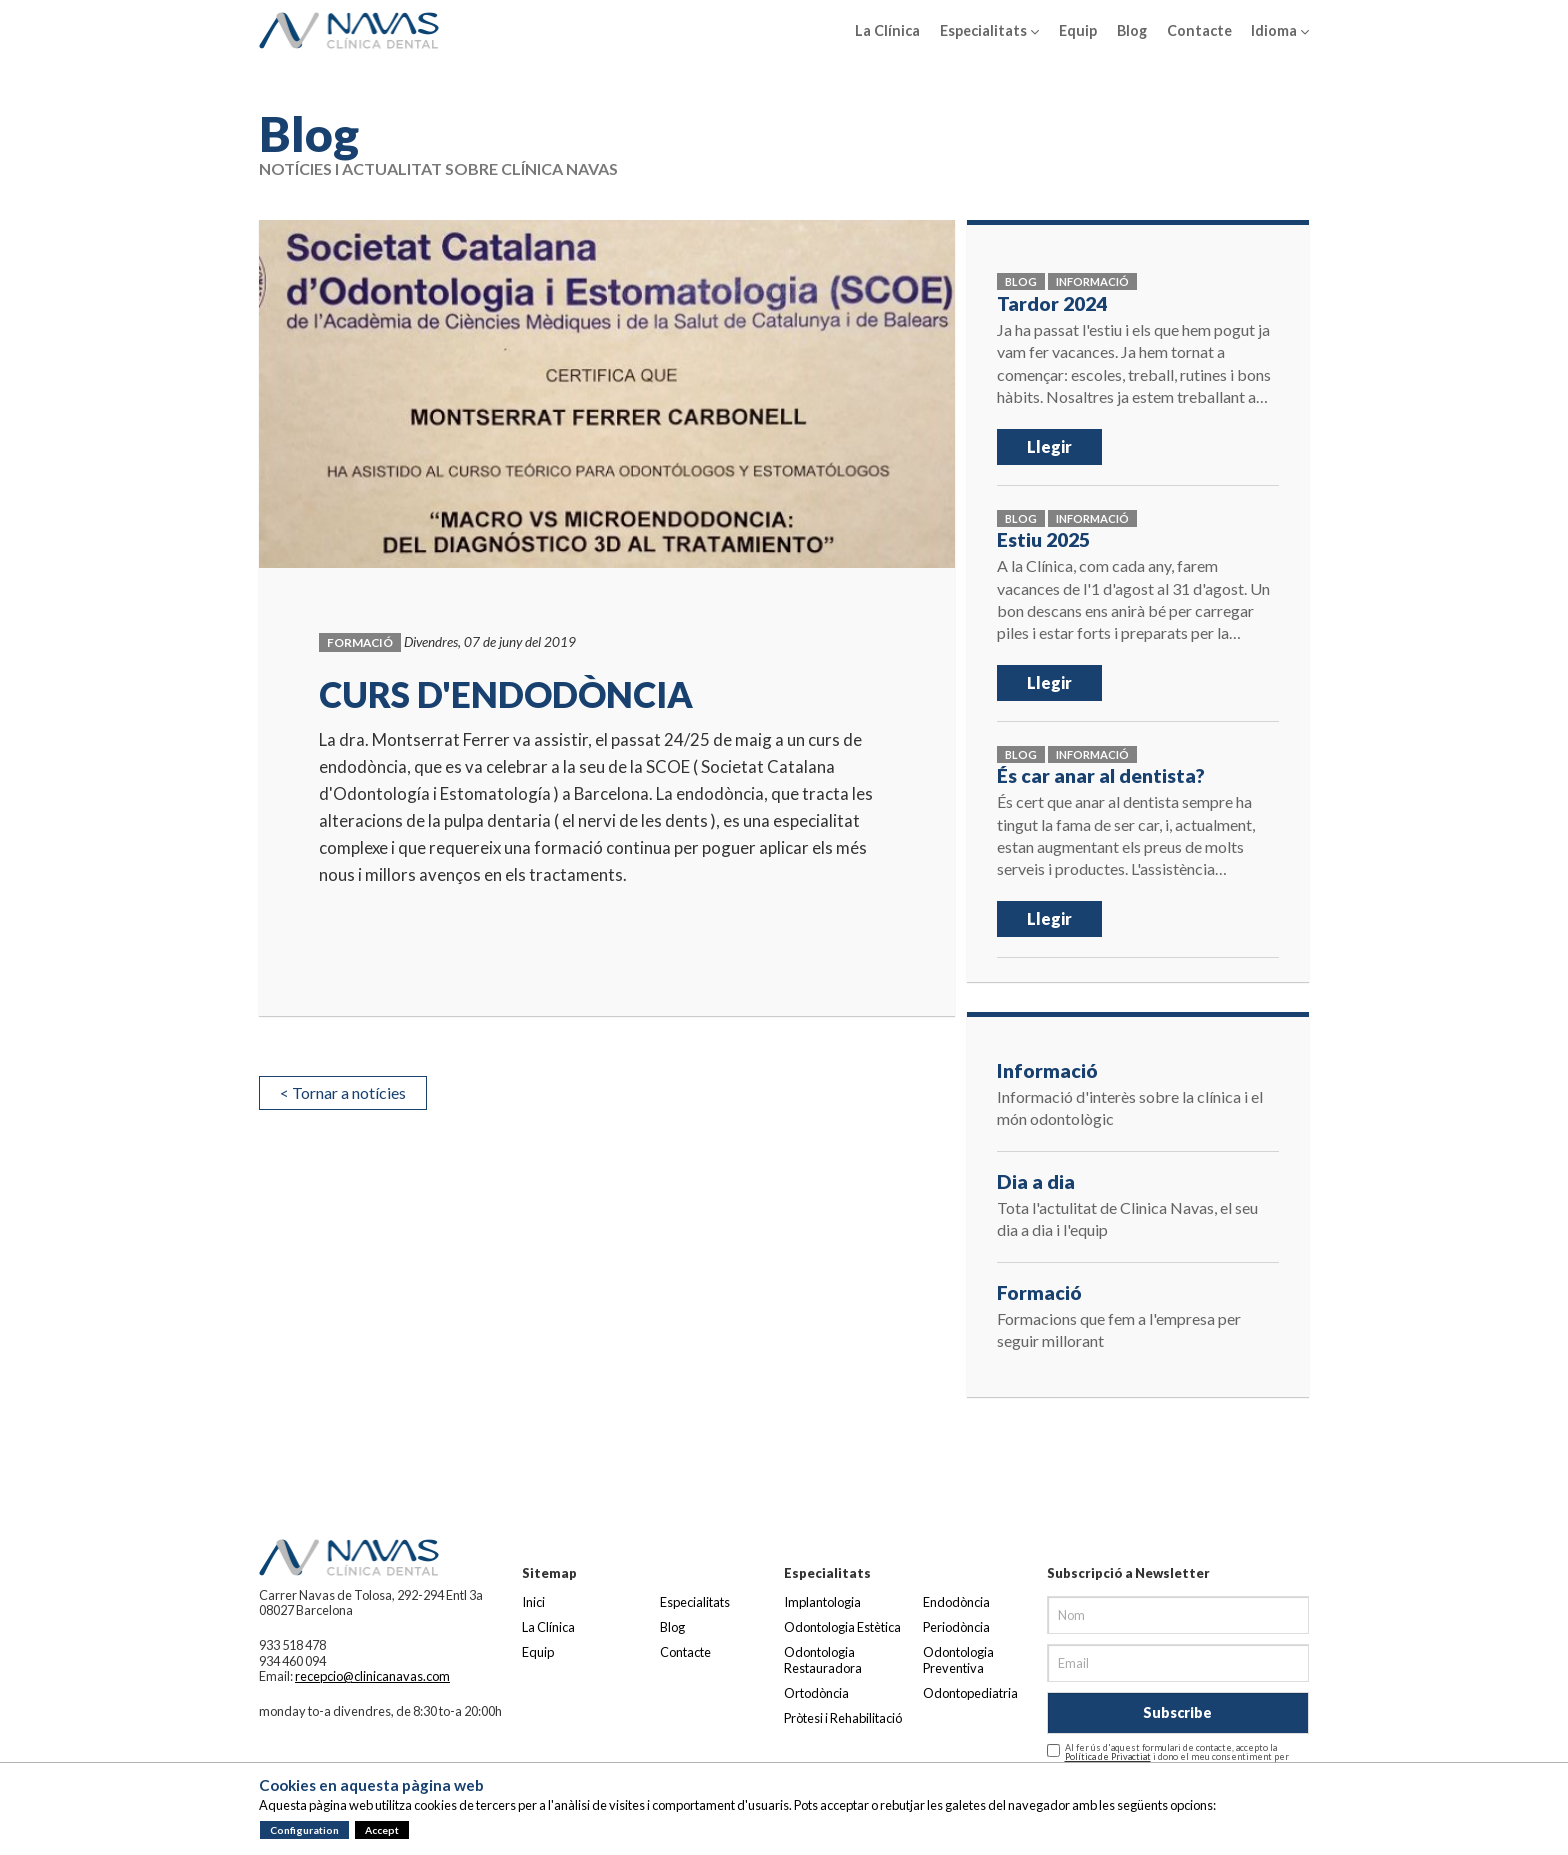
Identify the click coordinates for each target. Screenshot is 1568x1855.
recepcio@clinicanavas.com (372, 1676)
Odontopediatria (970, 1693)
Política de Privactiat (1108, 1756)
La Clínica (887, 30)
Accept (382, 1830)
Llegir (1049, 446)
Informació (1092, 281)
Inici (533, 1602)
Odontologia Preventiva (958, 1659)
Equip (1078, 30)
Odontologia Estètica (842, 1627)
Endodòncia (956, 1602)
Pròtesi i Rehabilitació (843, 1718)
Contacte (1199, 30)
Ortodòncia (816, 1693)
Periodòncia (956, 1627)
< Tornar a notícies (343, 1092)
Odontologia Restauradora (823, 1659)
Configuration (304, 1830)
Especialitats (989, 31)
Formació (360, 642)
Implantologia (822, 1602)
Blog (1132, 30)
